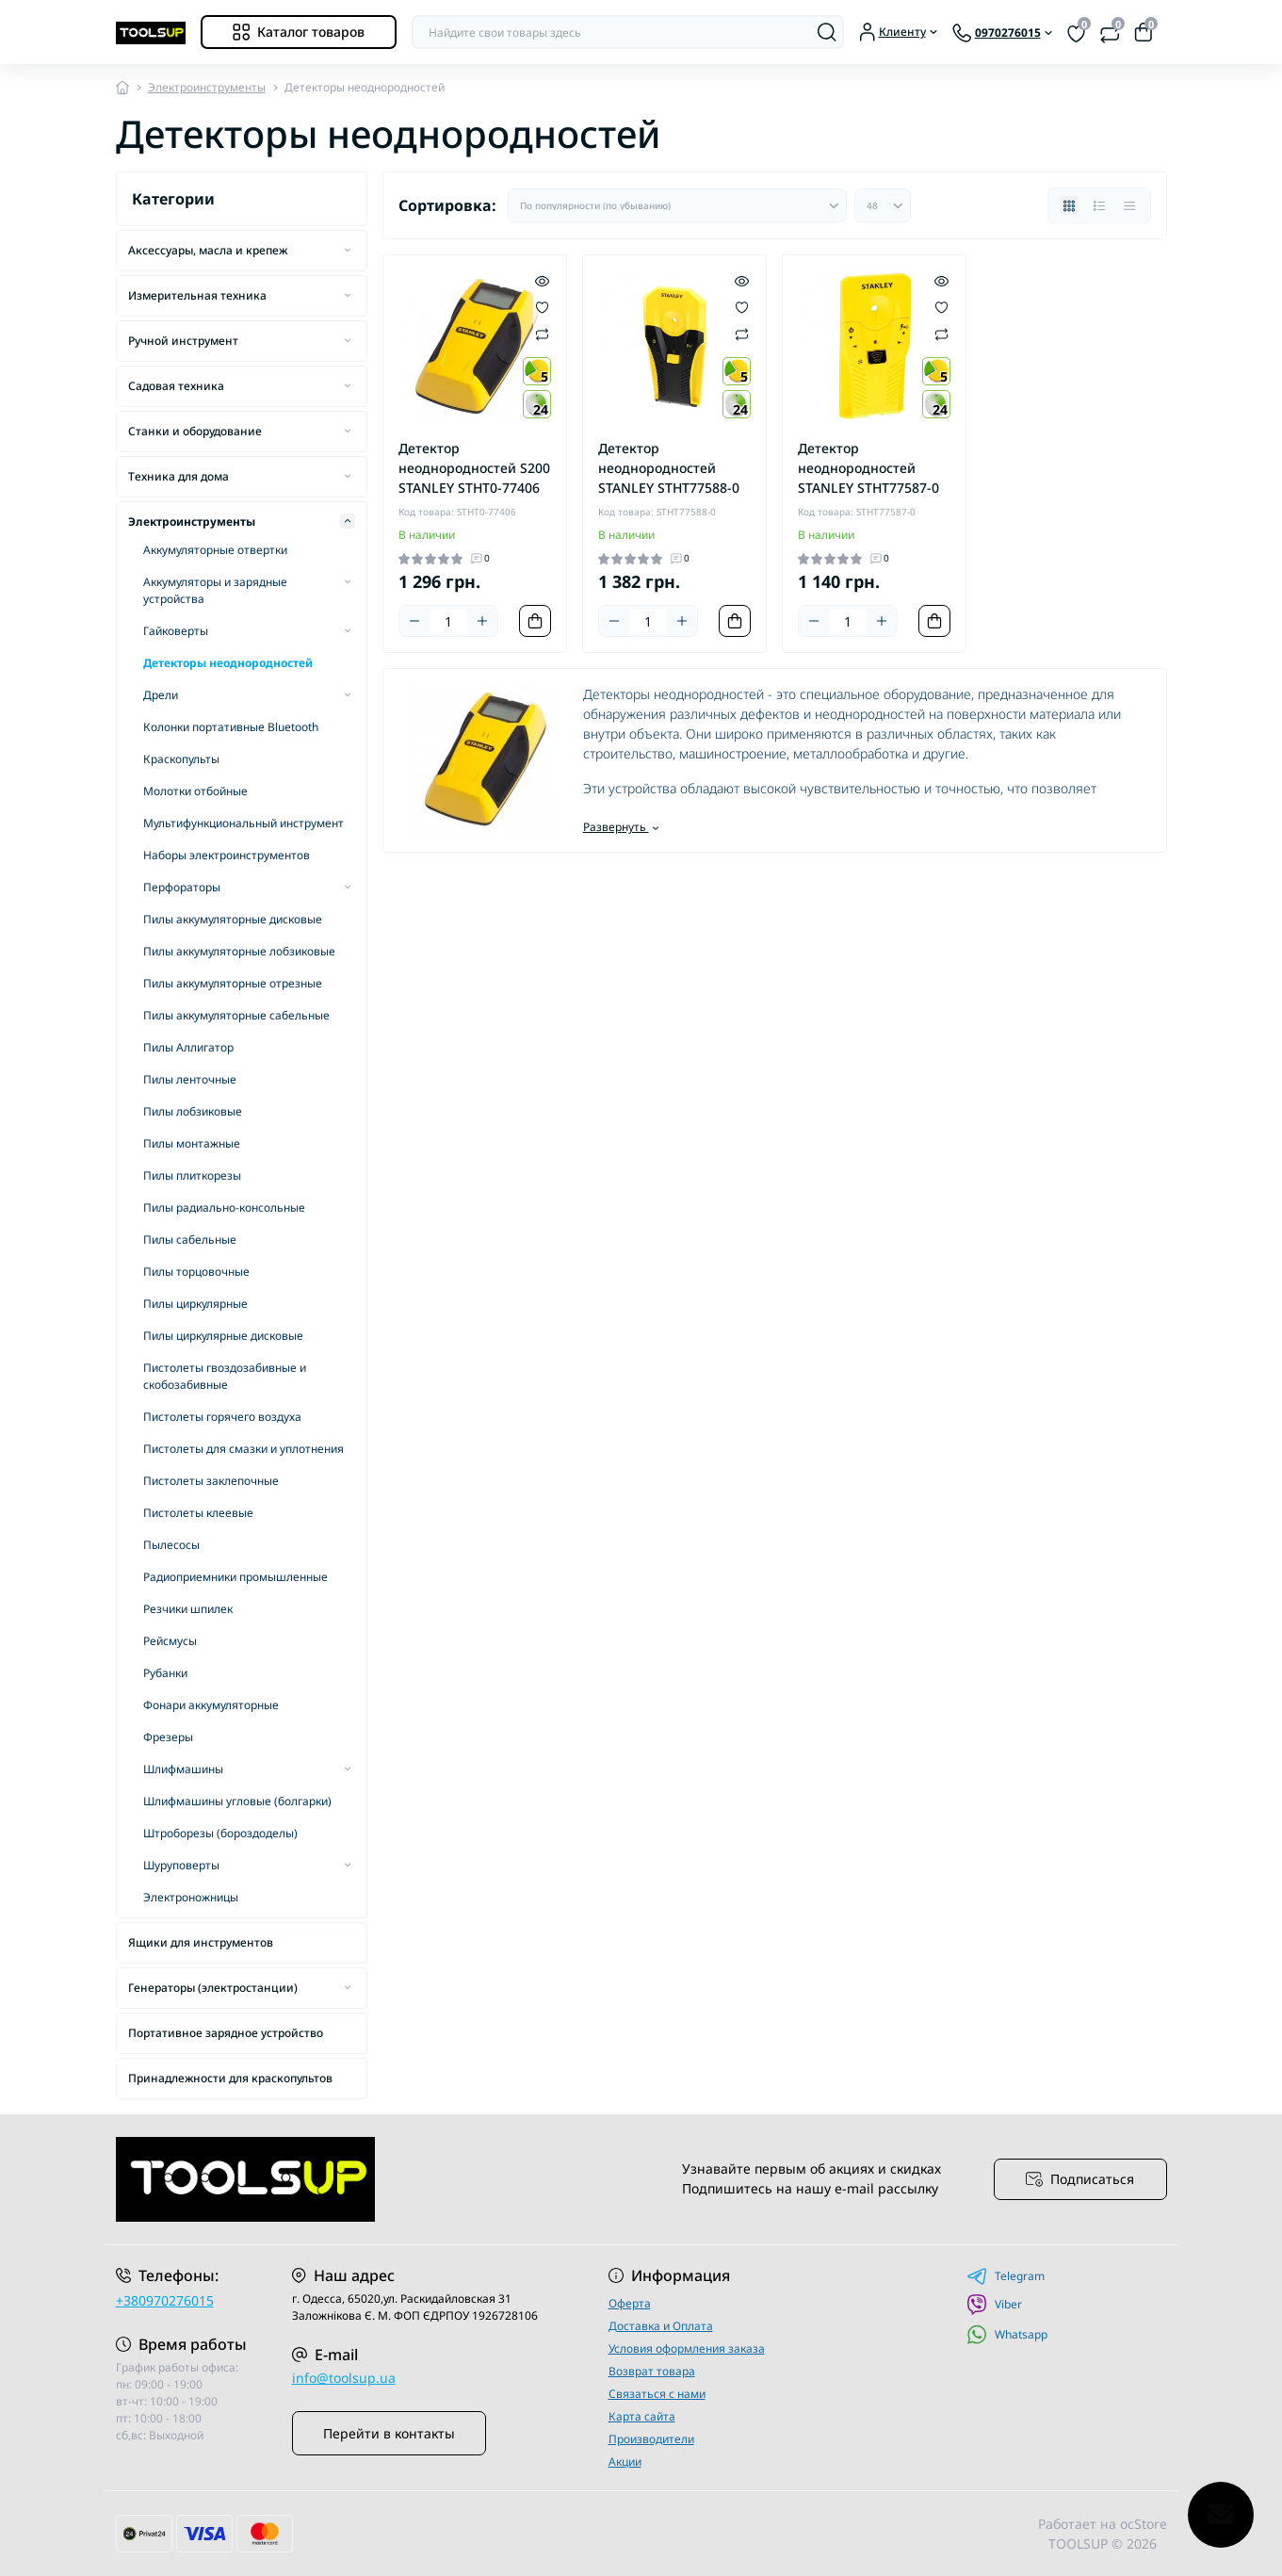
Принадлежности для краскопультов (230, 2078)
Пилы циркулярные (195, 1304)
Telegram (1005, 2276)
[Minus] (414, 621)
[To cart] (535, 621)
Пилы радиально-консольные (224, 1207)
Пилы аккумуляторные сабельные (236, 1015)
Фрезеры (168, 1737)
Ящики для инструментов (200, 1942)
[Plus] (482, 621)
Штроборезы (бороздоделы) (220, 1833)
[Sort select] (677, 205)
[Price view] (1129, 205)
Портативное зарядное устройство (225, 2033)
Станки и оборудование (195, 431)
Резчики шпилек (188, 1609)
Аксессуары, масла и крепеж (207, 250)
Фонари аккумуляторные (211, 1705)
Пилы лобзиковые (192, 1111)
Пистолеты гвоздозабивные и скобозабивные (224, 1376)
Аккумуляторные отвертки (215, 550)
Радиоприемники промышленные (235, 1577)
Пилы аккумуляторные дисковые (232, 919)
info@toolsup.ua (344, 2378)
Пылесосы (171, 1545)
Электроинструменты (207, 87)
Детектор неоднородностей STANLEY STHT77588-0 (668, 468)
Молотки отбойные (195, 791)
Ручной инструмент (183, 341)
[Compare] (542, 333)
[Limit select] (882, 205)
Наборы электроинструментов (226, 855)
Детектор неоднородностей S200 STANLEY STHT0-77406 (474, 468)
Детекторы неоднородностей (228, 663)
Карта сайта (642, 2416)
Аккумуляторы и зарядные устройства (215, 590)
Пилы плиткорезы (192, 1175)
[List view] (1099, 205)
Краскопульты (181, 759)
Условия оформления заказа (687, 2348)
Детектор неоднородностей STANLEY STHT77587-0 (868, 468)
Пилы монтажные (191, 1143)
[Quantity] (448, 621)
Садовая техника (176, 386)
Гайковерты (175, 631)
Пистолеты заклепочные (211, 1481)
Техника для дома (178, 476)
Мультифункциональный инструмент (243, 823)
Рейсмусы (170, 1641)
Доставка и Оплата (661, 2326)
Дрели (160, 695)
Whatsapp (1006, 2334)
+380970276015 (165, 2300)
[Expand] (347, 249)
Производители (651, 2439)
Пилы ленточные (189, 1079)
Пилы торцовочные (196, 1272)
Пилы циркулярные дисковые (223, 1336)
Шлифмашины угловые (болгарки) (237, 1801)
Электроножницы (190, 1897)
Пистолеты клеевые (198, 1513)
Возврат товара (652, 2371)
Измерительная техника (197, 295)
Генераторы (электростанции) (213, 1988)
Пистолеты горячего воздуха (222, 1417)
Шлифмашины (183, 1769)
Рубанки (165, 1673)
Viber (994, 2304)
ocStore (1143, 2524)
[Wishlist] (542, 306)
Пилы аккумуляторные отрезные (232, 983)
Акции (625, 2462)
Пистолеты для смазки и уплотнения (243, 1449)
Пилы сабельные (189, 1239)
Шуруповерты (181, 1865)
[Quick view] (542, 279)
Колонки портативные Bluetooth (230, 727)
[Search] (827, 32)
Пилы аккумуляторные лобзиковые (239, 951)
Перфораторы (181, 887)
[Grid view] (1069, 205)
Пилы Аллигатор (188, 1047)
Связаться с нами (657, 2394)
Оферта (630, 2303)
